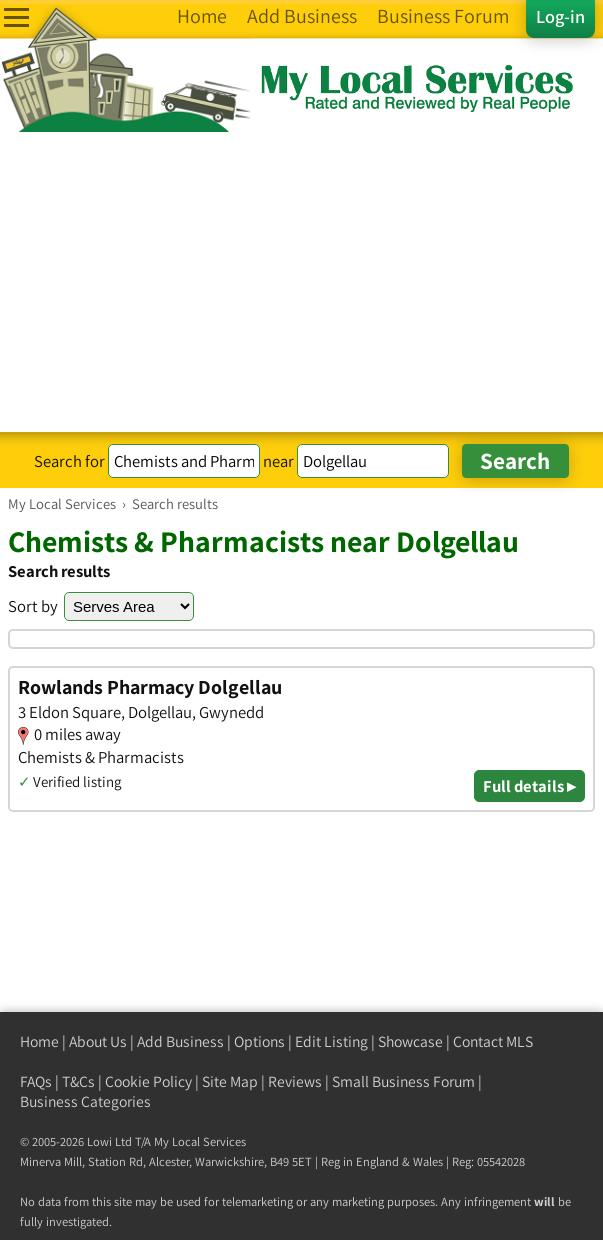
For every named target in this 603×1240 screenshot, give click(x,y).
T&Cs (78, 1081)
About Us (98, 1041)
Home (39, 1041)
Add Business (180, 1041)
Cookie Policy (148, 1081)
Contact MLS (493, 1041)
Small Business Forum (403, 1081)
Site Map (230, 1081)
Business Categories (85, 1101)
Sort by (33, 606)
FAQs (36, 1081)
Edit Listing (331, 1041)
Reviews (295, 1081)
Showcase (410, 1041)
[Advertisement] (301, 282)
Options (259, 1041)
